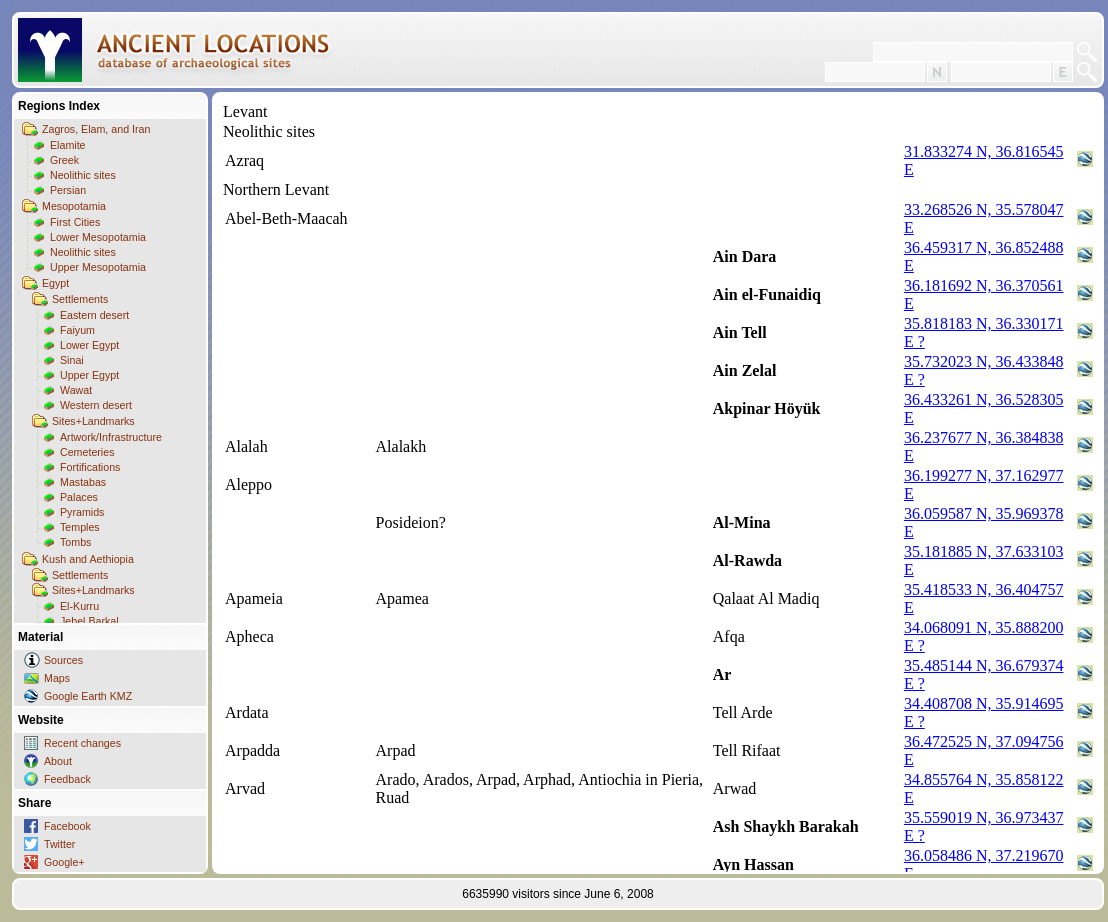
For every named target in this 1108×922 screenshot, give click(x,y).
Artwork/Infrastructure (111, 437)
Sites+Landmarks (93, 421)
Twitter (59, 844)
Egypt (55, 283)
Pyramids (82, 512)
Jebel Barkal (89, 621)
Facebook (67, 826)
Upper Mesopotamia (98, 267)
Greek (64, 160)
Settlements (80, 299)
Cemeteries (87, 452)
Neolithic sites (83, 175)
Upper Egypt (89, 375)
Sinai (72, 360)
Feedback (67, 779)
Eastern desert (94, 315)
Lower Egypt (89, 345)
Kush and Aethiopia (88, 559)
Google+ (64, 862)
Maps (57, 678)
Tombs (75, 542)
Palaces (79, 497)
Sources (63, 660)
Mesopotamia (74, 206)
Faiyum (77, 330)
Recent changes (82, 743)
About (58, 761)
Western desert (96, 405)
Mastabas (83, 482)
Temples (80, 527)
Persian (68, 190)
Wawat (76, 390)
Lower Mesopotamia (98, 237)
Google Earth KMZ (88, 696)
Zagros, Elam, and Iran (96, 129)
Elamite (68, 145)
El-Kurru (79, 606)
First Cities (75, 222)
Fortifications (90, 467)
